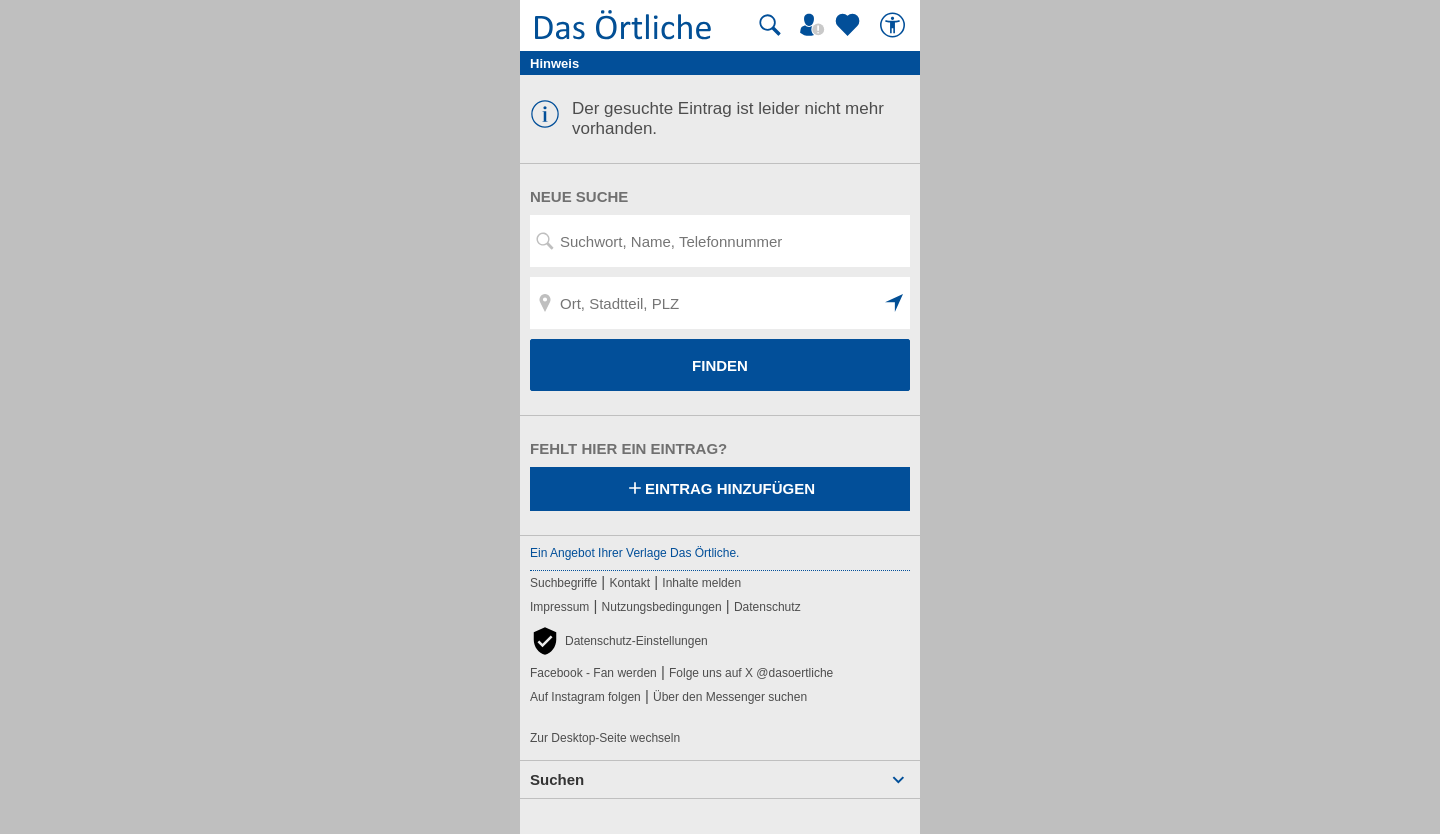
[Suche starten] (770, 25)
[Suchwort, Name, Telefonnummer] (720, 241)
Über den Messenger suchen (730, 697)
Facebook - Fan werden (593, 673)
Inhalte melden (701, 583)
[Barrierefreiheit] (895, 25)
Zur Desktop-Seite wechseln (605, 738)
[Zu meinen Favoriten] (850, 25)
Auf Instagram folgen (585, 697)
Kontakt (629, 583)
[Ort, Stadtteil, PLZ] (720, 303)
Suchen (557, 779)
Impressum (559, 607)
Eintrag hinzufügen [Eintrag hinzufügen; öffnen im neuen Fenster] (720, 490)
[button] (895, 303)
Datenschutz (767, 607)
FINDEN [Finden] (720, 365)
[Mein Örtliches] (815, 25)
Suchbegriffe (563, 583)
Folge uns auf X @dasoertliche (751, 673)
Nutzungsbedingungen (662, 607)
